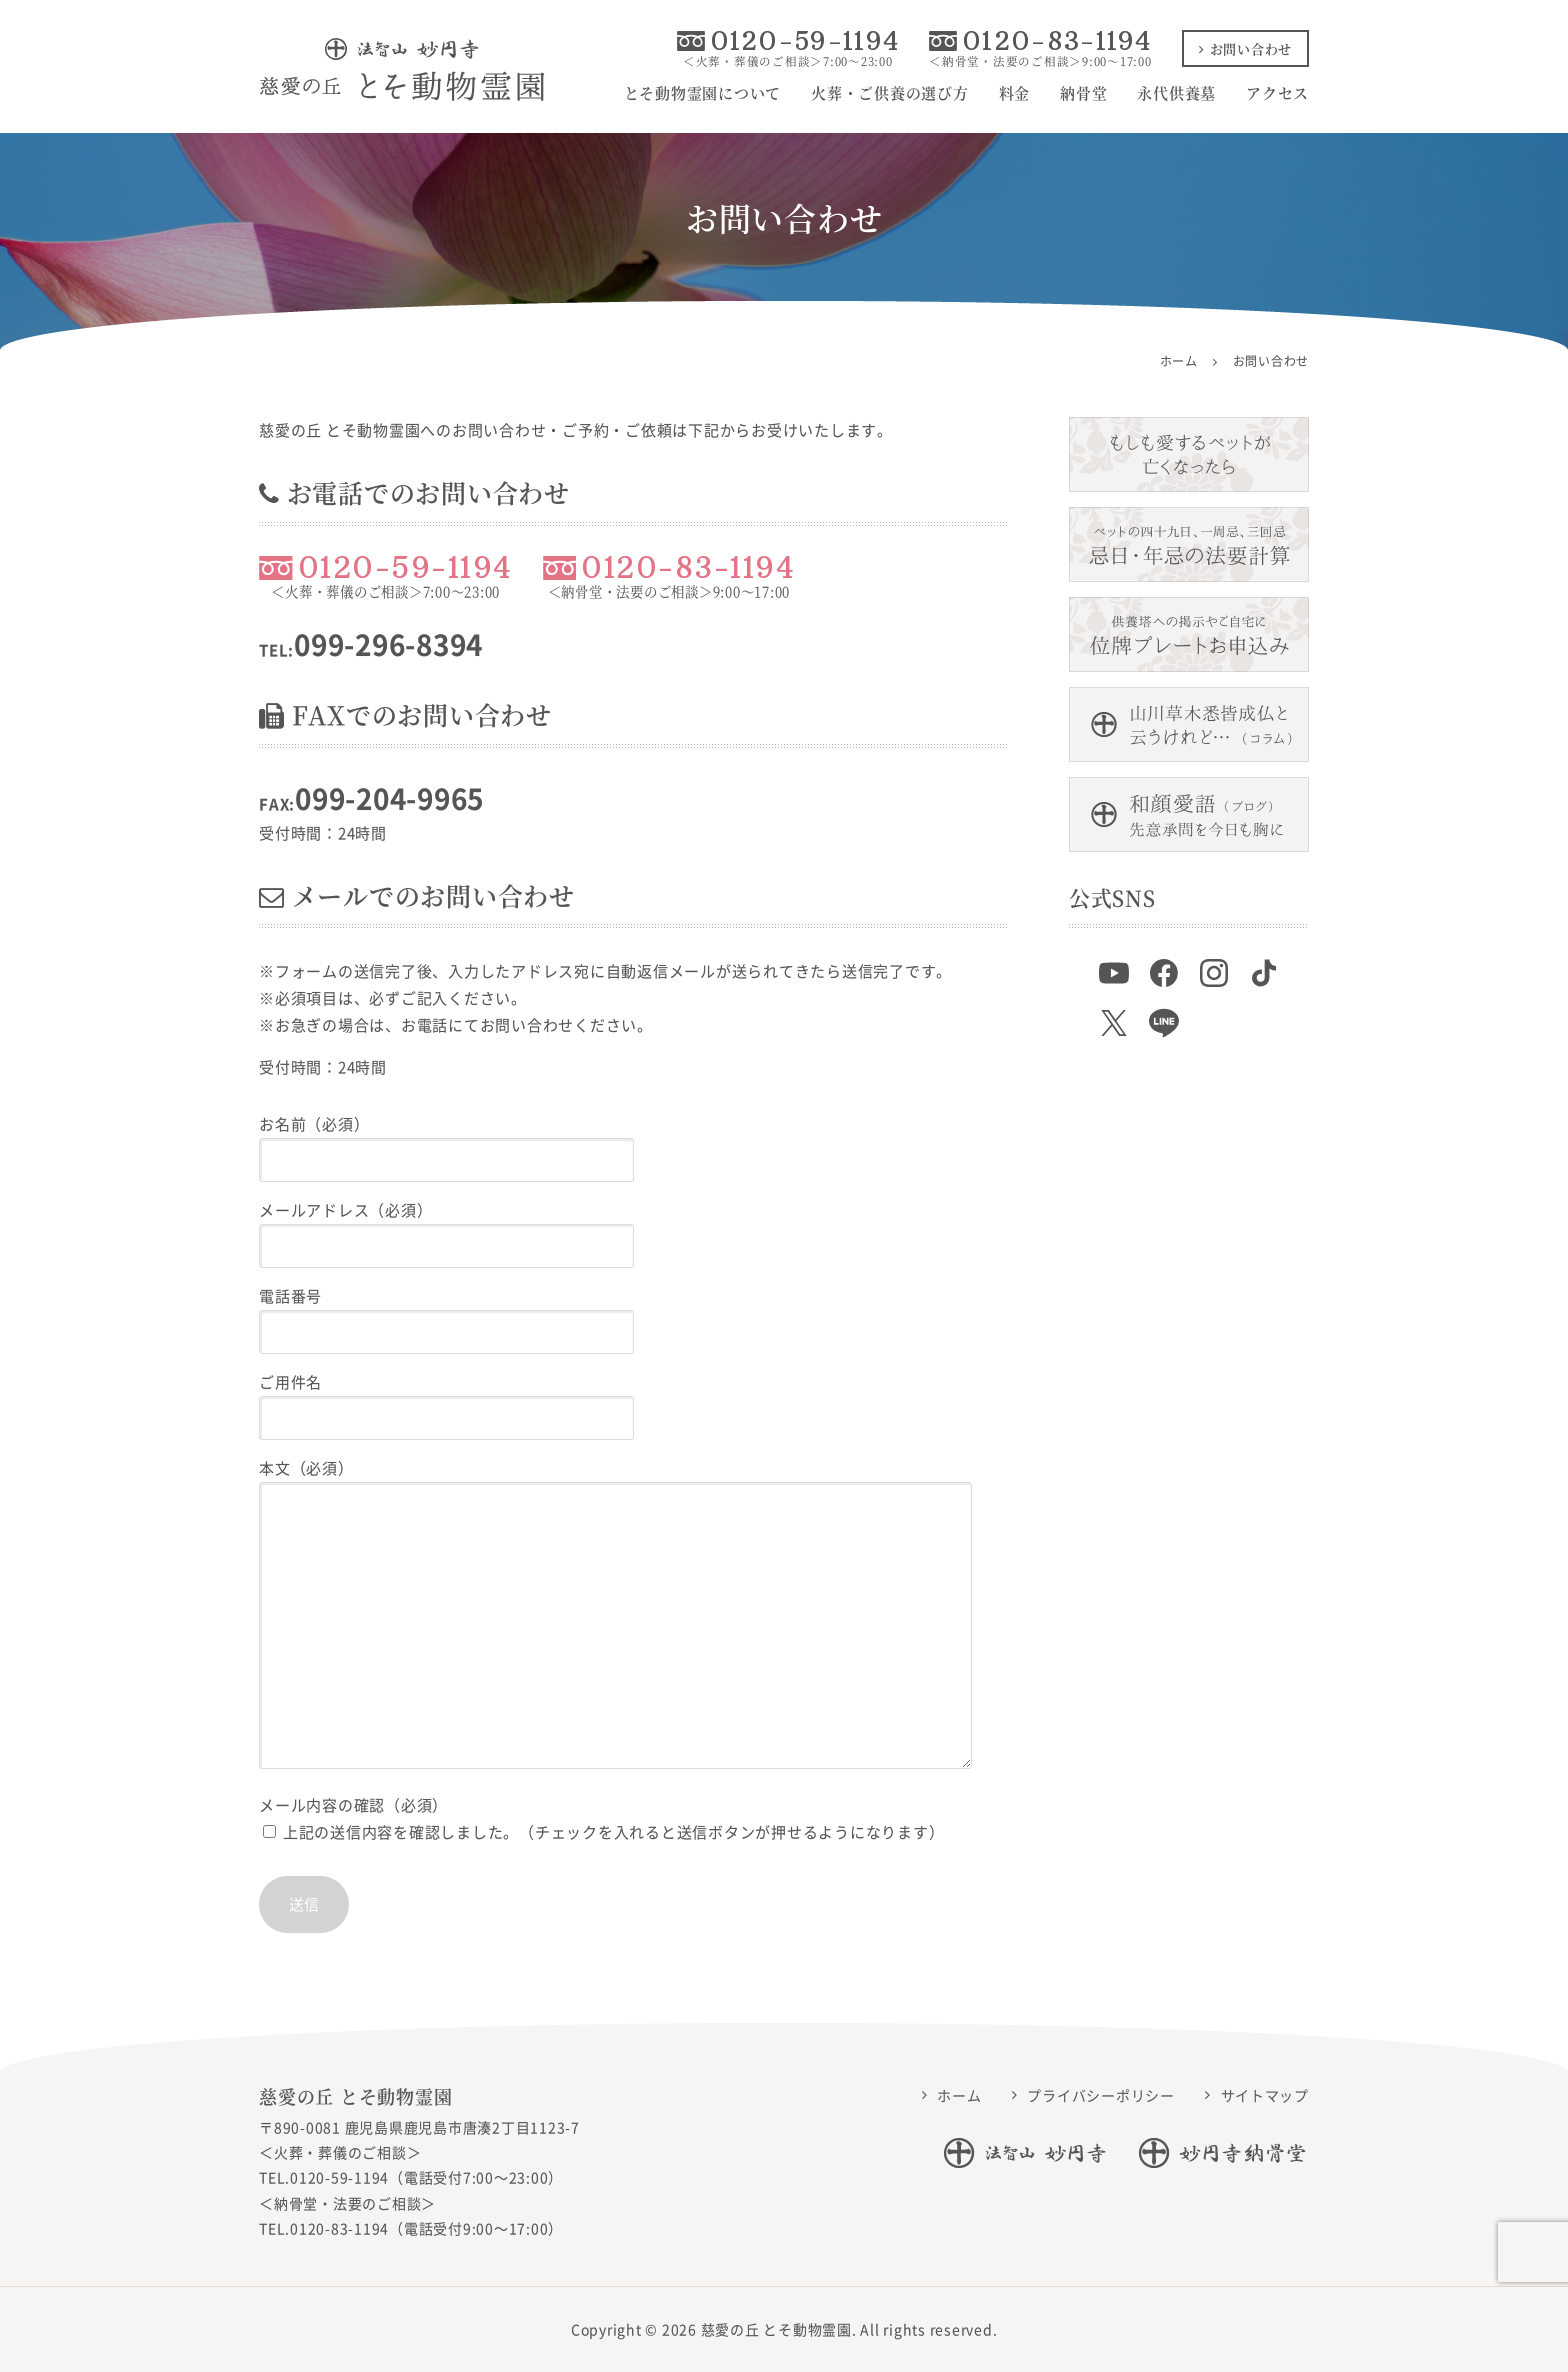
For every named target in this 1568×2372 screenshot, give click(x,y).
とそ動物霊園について (703, 92)
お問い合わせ (1245, 48)
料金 (1015, 92)
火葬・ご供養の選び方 (890, 92)
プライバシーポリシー (1101, 2095)
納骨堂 (1083, 92)
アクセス (1277, 92)
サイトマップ (1265, 2095)
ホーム (959, 2095)
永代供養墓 (1176, 92)
